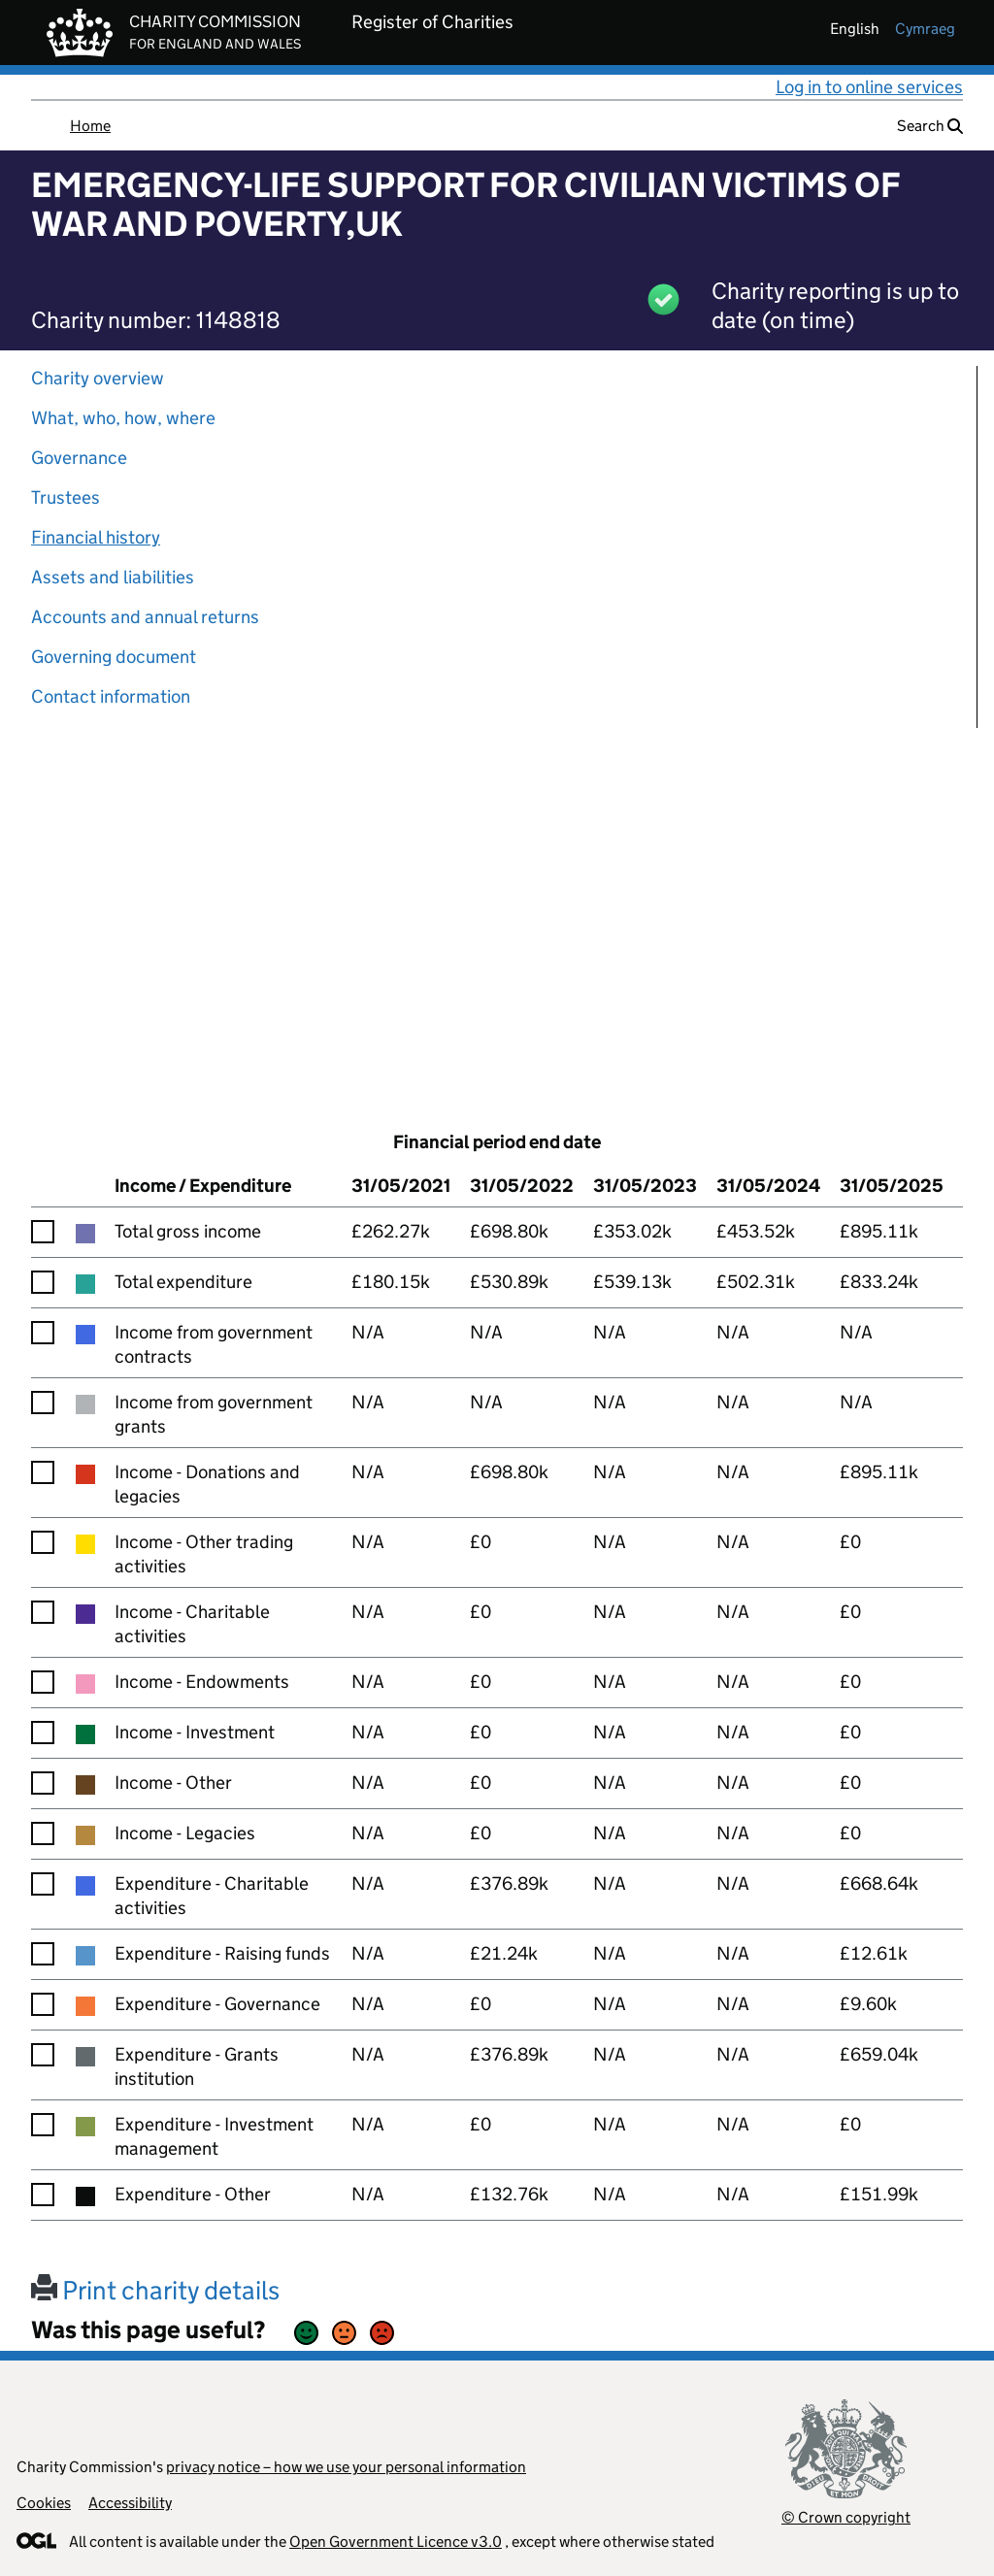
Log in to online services (869, 87)
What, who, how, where (123, 418)
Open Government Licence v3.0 (395, 2541)
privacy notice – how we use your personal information (346, 2467)
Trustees (65, 497)
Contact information (110, 696)
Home (90, 125)
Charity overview (97, 378)
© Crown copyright (846, 2517)
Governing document (113, 656)
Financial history (95, 537)
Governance (79, 457)
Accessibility (130, 2502)
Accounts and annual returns (145, 617)
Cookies (44, 2502)
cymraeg (925, 28)
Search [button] (930, 125)
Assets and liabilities (112, 577)
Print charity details (155, 2290)
